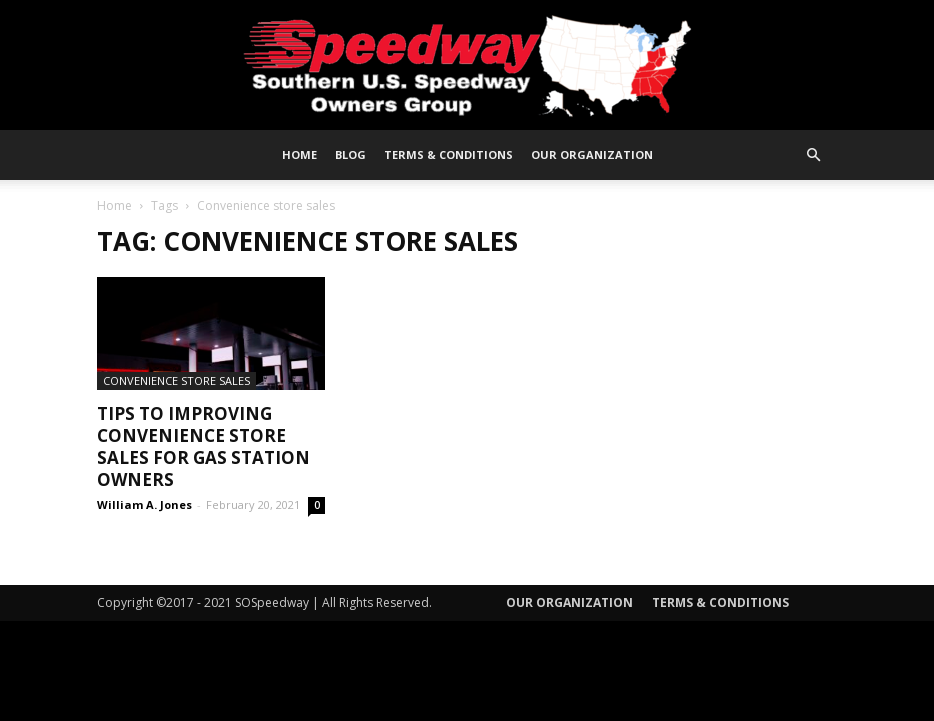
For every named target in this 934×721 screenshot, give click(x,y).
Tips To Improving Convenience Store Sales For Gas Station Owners (203, 446)
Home (299, 154)
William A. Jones (144, 504)
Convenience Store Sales (176, 380)
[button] (813, 155)
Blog (350, 154)
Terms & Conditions (448, 154)
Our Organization (592, 154)
